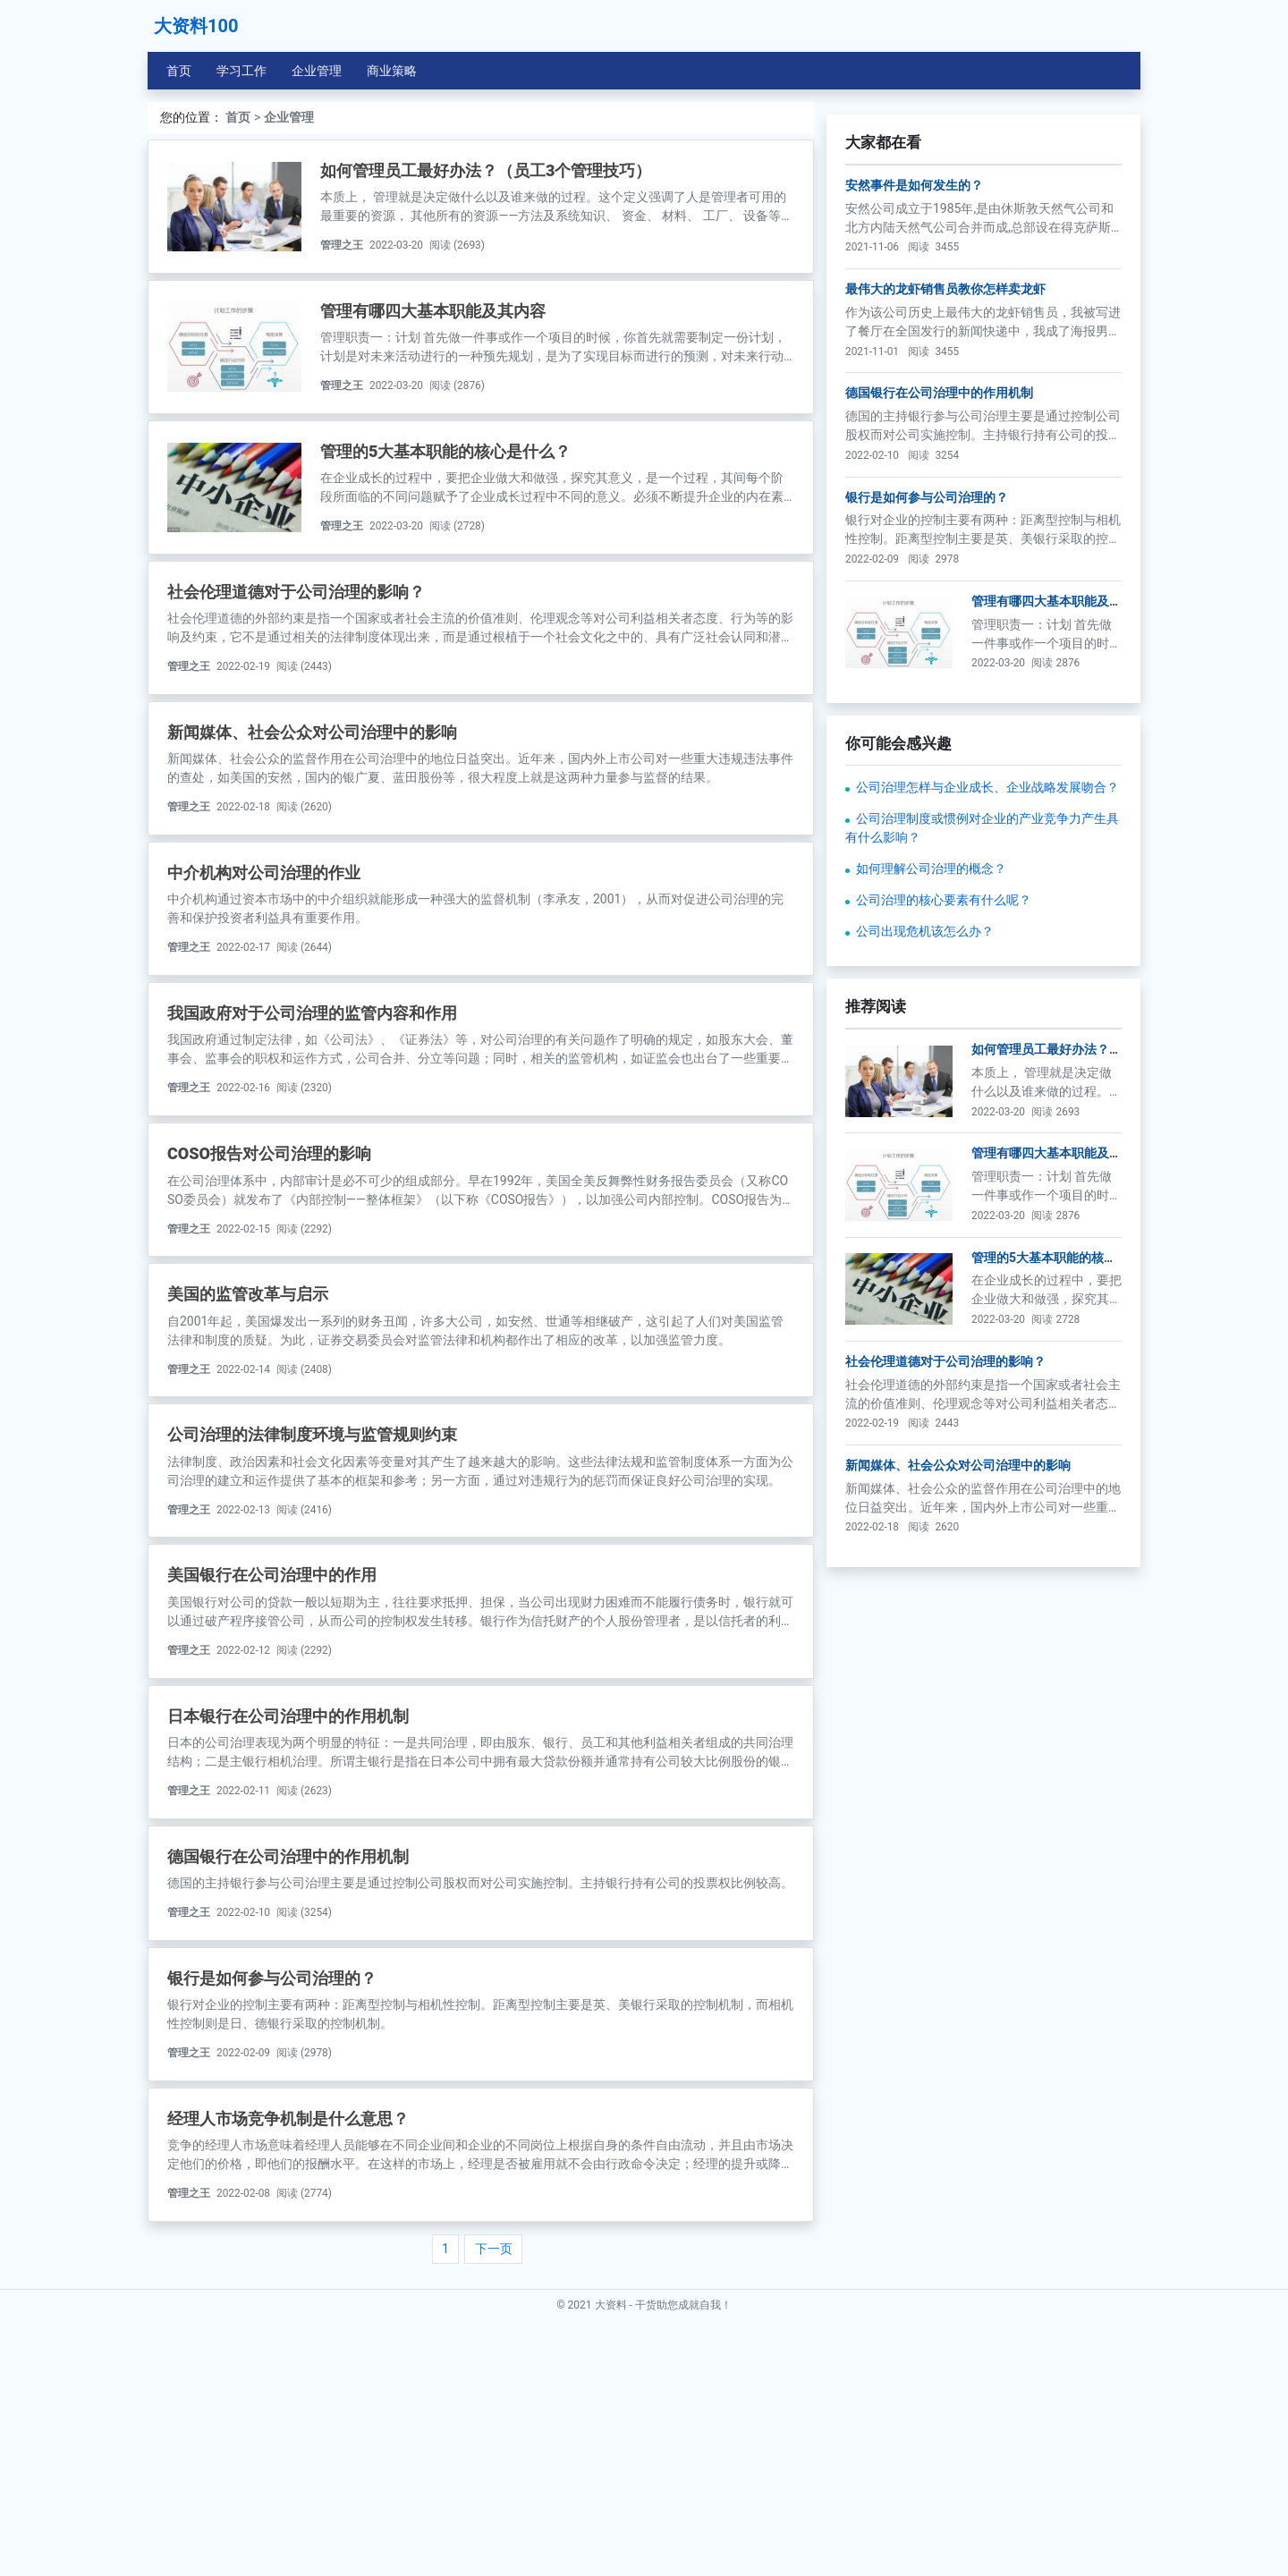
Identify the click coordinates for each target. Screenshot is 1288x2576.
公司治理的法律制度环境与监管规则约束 (312, 1434)
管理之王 (341, 245)
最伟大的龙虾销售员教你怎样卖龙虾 (945, 539)
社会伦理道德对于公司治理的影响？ (296, 591)
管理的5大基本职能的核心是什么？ (445, 451)
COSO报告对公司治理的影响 (269, 1153)
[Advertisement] (983, 227)
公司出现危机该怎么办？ (925, 1181)
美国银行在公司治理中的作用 (272, 1574)
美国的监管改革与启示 (247, 1293)
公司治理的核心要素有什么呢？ (943, 1150)
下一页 (494, 2248)
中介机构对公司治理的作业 (263, 872)
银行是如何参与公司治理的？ (272, 1978)
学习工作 (241, 71)
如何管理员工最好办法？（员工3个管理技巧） (485, 170)
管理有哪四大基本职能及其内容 (433, 310)
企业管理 (317, 71)
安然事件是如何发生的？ (914, 435)
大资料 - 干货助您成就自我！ (663, 2555)
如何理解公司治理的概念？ (931, 1119)
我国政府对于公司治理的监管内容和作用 (312, 1013)
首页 (178, 71)
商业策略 (392, 71)
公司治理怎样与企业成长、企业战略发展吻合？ (987, 1037)
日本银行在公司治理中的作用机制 (288, 1716)
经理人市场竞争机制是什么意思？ (288, 2118)
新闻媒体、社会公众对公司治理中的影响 (312, 732)
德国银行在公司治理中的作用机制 (288, 1856)
